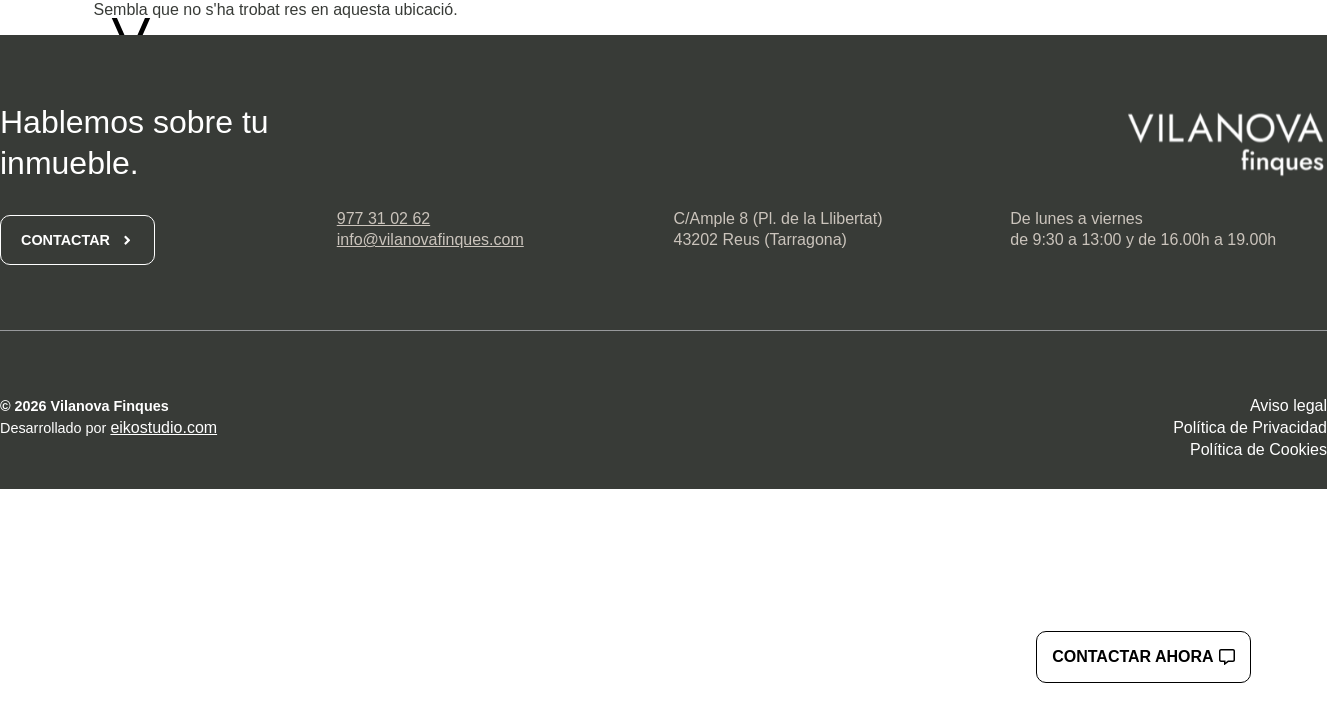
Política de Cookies (1258, 449)
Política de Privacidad (1250, 427)
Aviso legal (1288, 405)
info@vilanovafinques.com (430, 239)
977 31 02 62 (383, 218)
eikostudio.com (163, 427)
